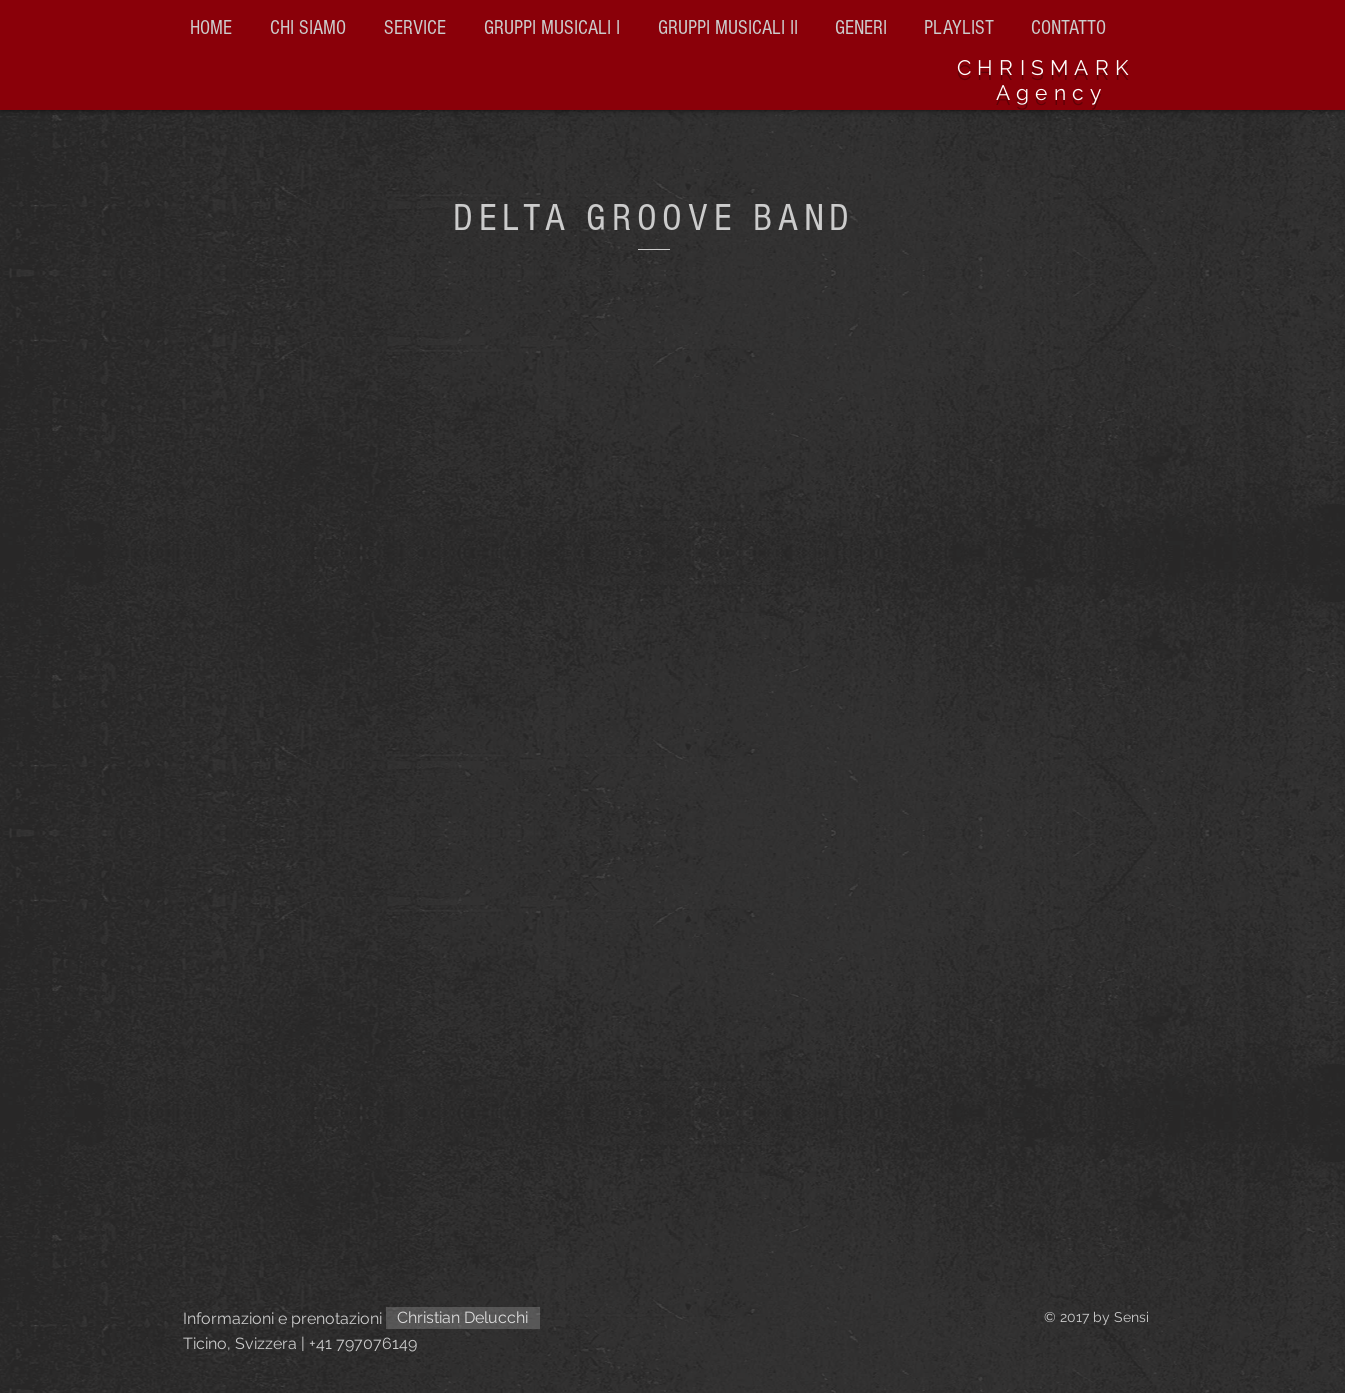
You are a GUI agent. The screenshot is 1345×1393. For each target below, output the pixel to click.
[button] (731, 28)
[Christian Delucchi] (463, 1318)
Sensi (1131, 1317)
